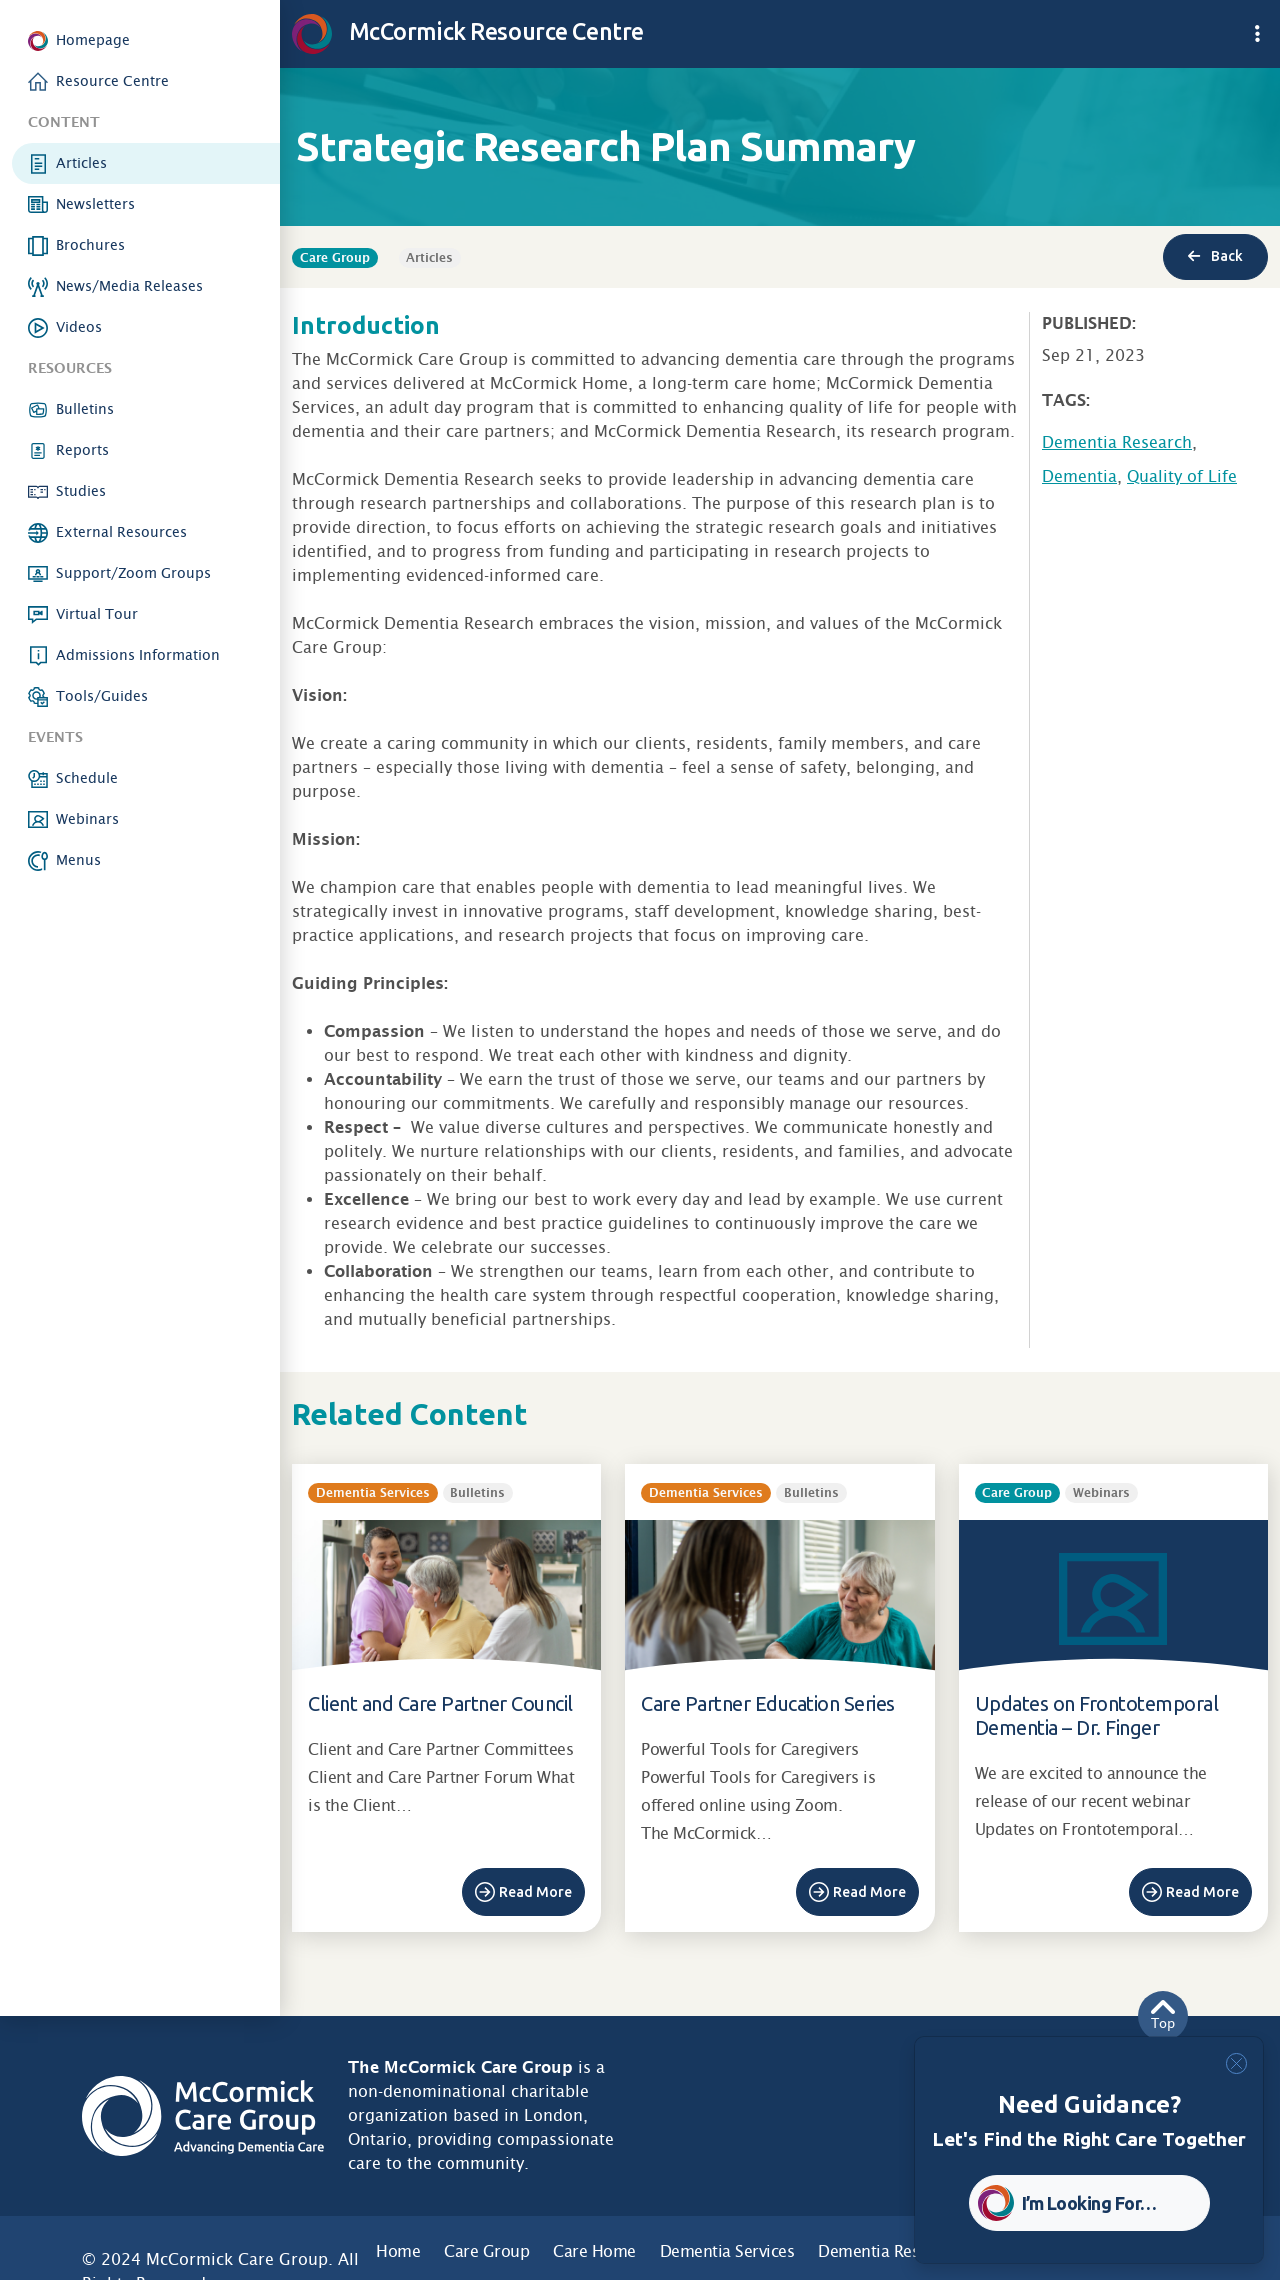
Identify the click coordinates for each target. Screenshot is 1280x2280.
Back (1215, 256)
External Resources (121, 532)
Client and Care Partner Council (440, 1703)
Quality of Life (1182, 476)
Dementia (1079, 476)
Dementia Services (727, 2251)
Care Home (594, 2251)
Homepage (93, 40)
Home (398, 2251)
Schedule (87, 778)
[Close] (1236, 2063)
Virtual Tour (97, 614)
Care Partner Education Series (768, 1703)
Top (1163, 2015)
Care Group (486, 2251)
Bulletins (85, 409)
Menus (78, 860)
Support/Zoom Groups (133, 573)
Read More (535, 1892)
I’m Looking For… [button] (1089, 2203)
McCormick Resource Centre (468, 31)
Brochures (90, 245)
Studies (81, 491)
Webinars (87, 819)
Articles (81, 163)
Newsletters (95, 204)
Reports (82, 450)
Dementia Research (1117, 442)
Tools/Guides (102, 696)
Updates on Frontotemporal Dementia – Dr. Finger (1097, 1715)
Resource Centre (112, 81)
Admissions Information (138, 655)
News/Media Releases (129, 286)
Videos (79, 327)
